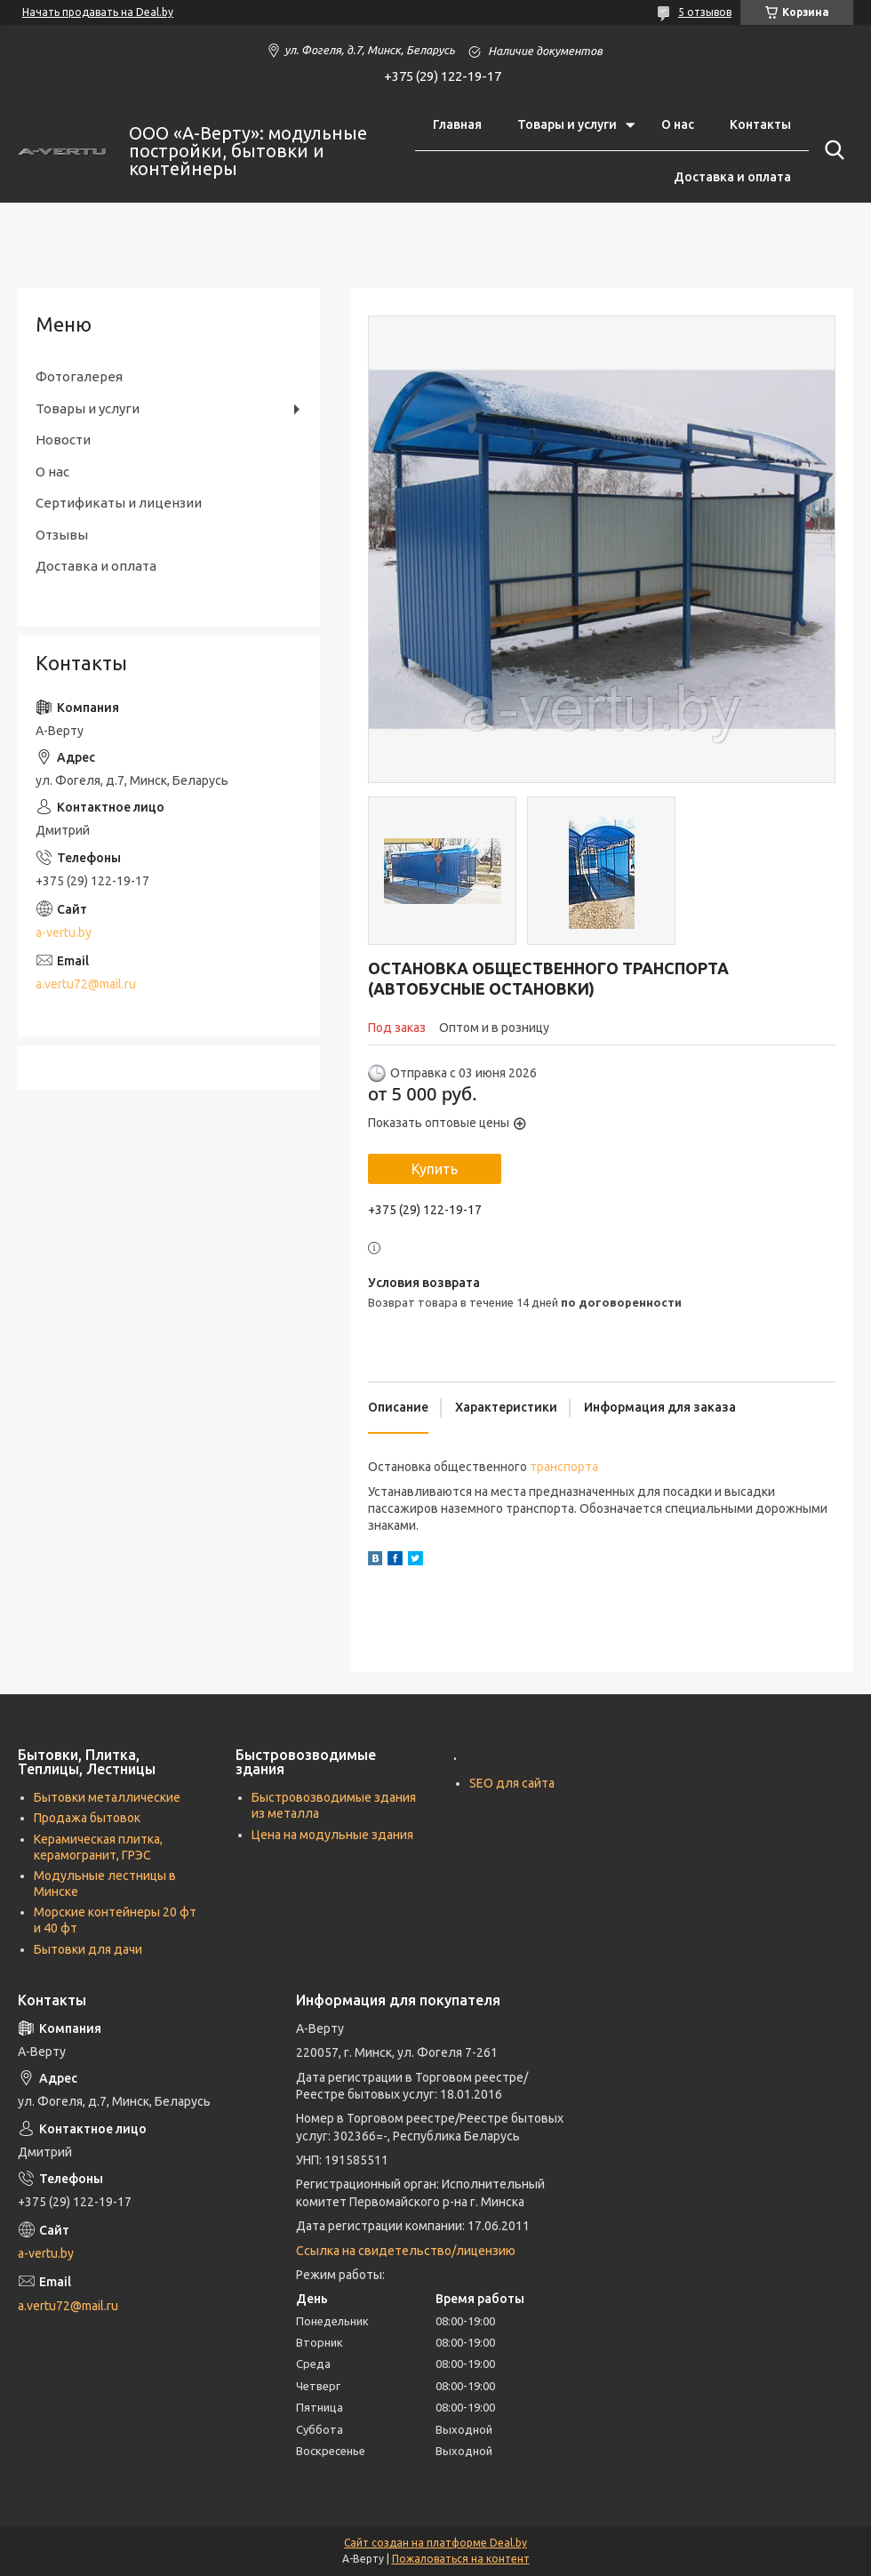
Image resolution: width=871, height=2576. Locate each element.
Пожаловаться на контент (461, 2558)
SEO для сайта (512, 1783)
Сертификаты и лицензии (119, 502)
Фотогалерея (79, 376)
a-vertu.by (64, 932)
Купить (435, 1169)
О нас (677, 124)
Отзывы (62, 534)
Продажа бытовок (87, 1818)
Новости (63, 439)
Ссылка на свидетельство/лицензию (405, 2251)
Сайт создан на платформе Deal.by (435, 2542)
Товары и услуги (567, 124)
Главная (457, 124)
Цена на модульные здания (332, 1835)
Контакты (760, 124)
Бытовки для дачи (88, 1949)
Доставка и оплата (732, 177)
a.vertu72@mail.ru (86, 984)
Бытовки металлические (107, 1797)
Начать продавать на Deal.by (97, 12)
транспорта (564, 1467)
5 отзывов (704, 12)
